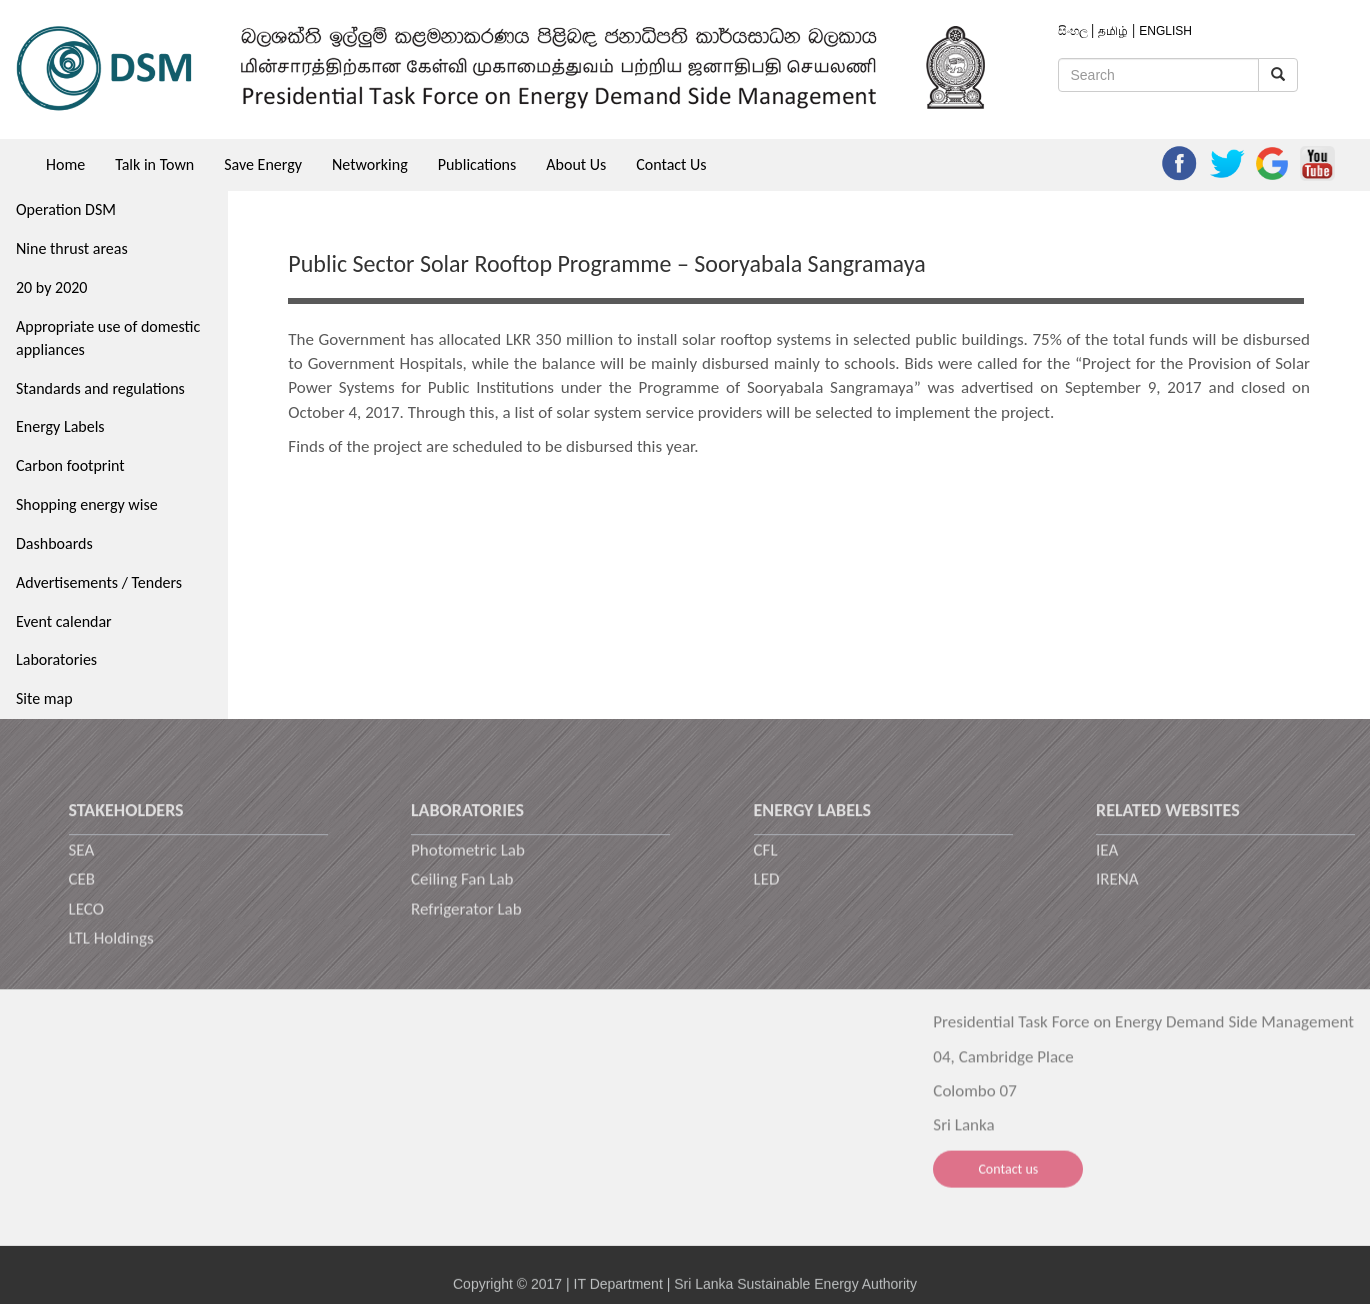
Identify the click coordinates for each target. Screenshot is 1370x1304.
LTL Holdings (111, 948)
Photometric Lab (468, 860)
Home (65, 164)
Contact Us (671, 164)
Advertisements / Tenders (99, 582)
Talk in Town (154, 164)
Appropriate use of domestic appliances (108, 338)
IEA (1107, 860)
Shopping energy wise (87, 504)
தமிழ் (1114, 31)
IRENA (1117, 890)
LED (767, 890)
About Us (576, 164)
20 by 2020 (51, 287)
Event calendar (64, 621)
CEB (82, 890)
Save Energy (263, 164)
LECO (86, 919)
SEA (82, 860)
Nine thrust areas (72, 248)
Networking (370, 164)
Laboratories (56, 659)
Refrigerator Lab (466, 919)
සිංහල (1074, 31)
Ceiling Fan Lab (462, 890)
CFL (766, 860)
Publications (477, 164)
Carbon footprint (70, 465)
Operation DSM (66, 209)
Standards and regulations (100, 388)
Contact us (1008, 1182)
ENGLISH (1165, 31)
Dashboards (54, 543)
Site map (44, 698)
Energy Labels (60, 426)
